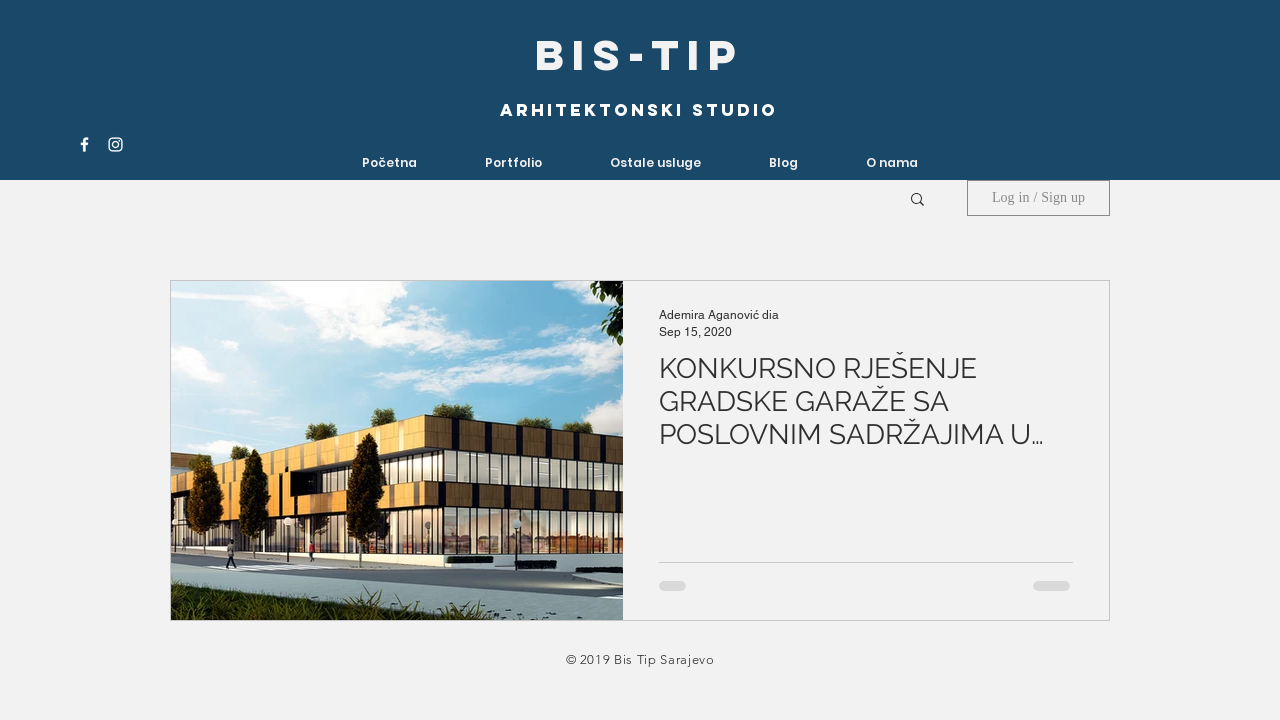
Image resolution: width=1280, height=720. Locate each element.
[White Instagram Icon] (115, 144)
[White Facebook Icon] (84, 144)
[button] (655, 163)
